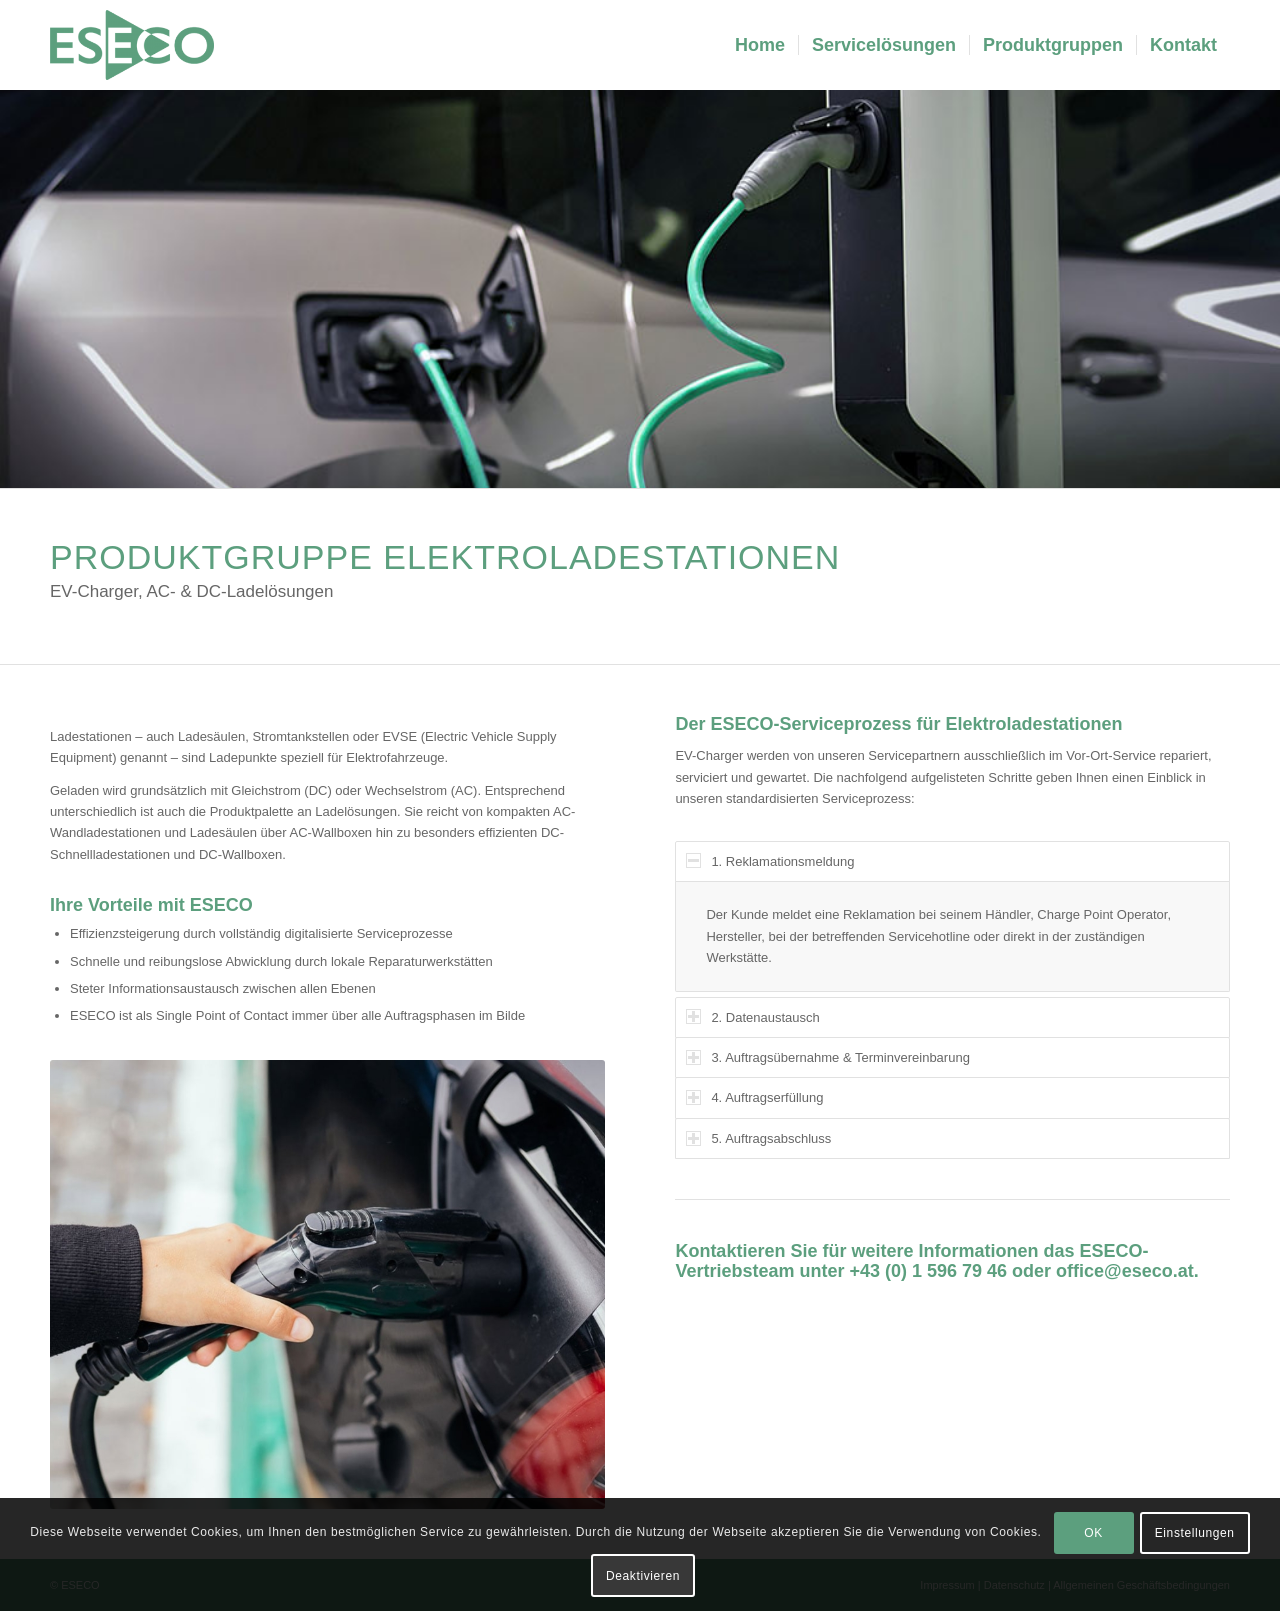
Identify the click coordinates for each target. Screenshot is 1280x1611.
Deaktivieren (643, 1576)
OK (1093, 1533)
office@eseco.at (1125, 1271)
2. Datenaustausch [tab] (752, 1016)
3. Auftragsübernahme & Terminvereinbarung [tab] (827, 1057)
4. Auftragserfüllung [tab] (754, 1097)
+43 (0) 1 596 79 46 (928, 1271)
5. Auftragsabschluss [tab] (758, 1138)
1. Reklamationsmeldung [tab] (770, 860)
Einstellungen (1195, 1533)
